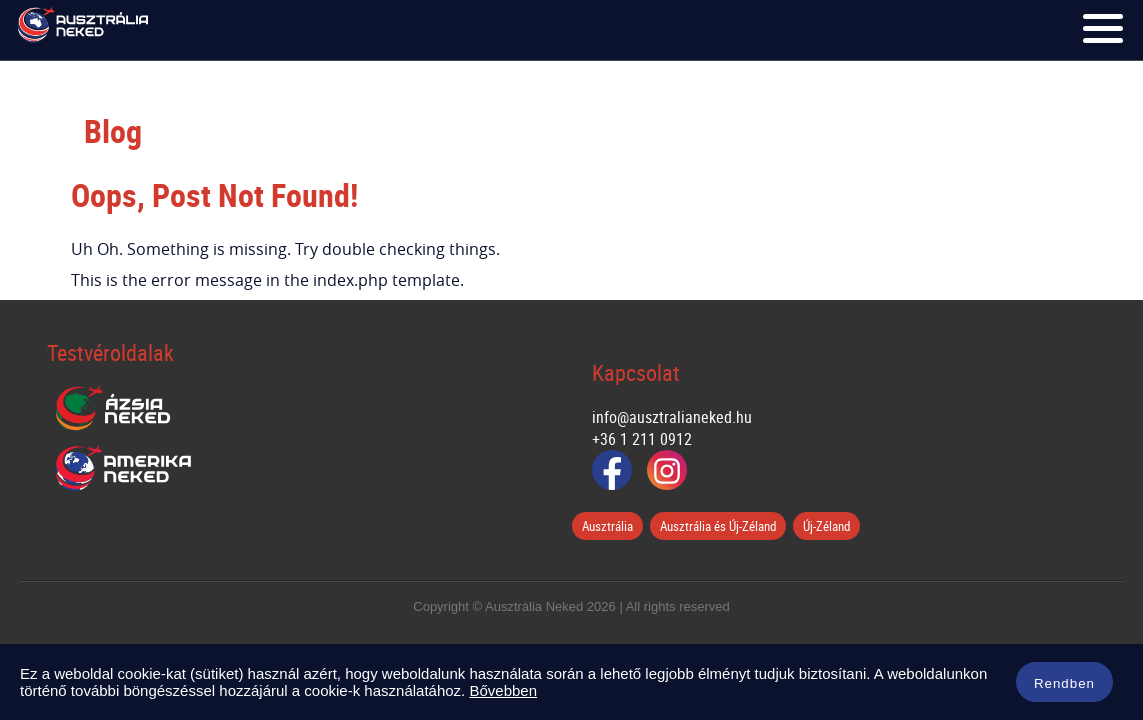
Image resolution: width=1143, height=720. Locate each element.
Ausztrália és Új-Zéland (718, 526)
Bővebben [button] (503, 690)
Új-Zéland (826, 526)
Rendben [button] (1064, 683)
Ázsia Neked (112, 409)
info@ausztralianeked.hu (672, 417)
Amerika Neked (131, 469)
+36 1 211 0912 (642, 439)
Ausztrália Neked (83, 30)
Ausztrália (607, 526)
